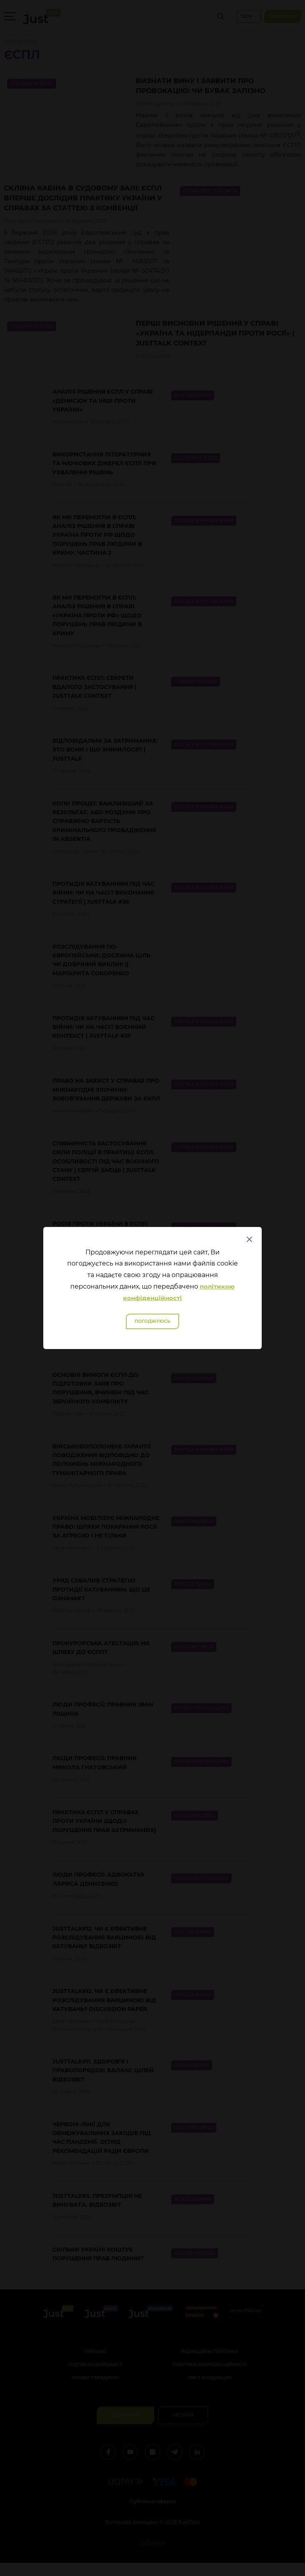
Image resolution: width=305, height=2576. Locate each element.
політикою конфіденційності (179, 1292)
